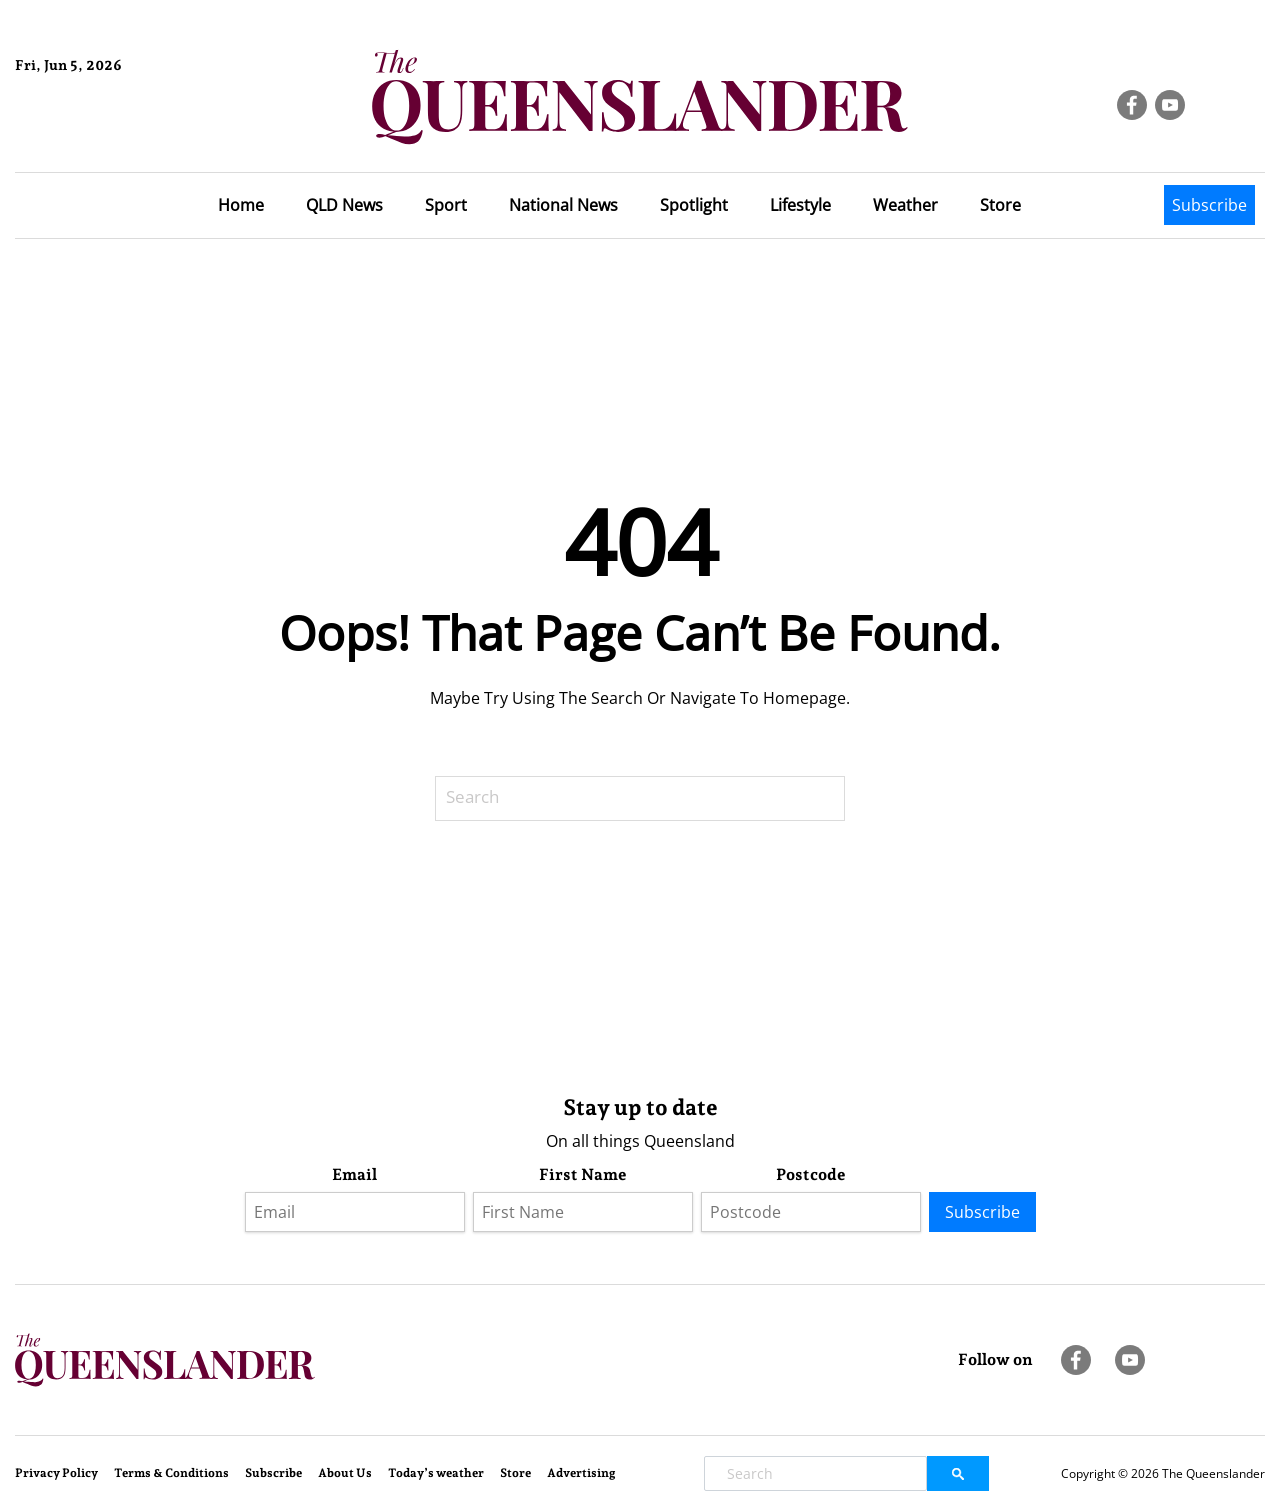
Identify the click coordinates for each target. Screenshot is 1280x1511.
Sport (446, 205)
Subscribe (1209, 205)
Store (1000, 205)
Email (354, 1174)
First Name (583, 1174)
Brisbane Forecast (111, 133)
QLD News (344, 205)
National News (563, 205)
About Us (345, 1473)
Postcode (811, 1174)
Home (241, 205)
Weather (905, 205)
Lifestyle (800, 205)
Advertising (581, 1473)
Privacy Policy (56, 1473)
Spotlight (694, 205)
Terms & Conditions (171, 1473)
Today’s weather (436, 1473)
